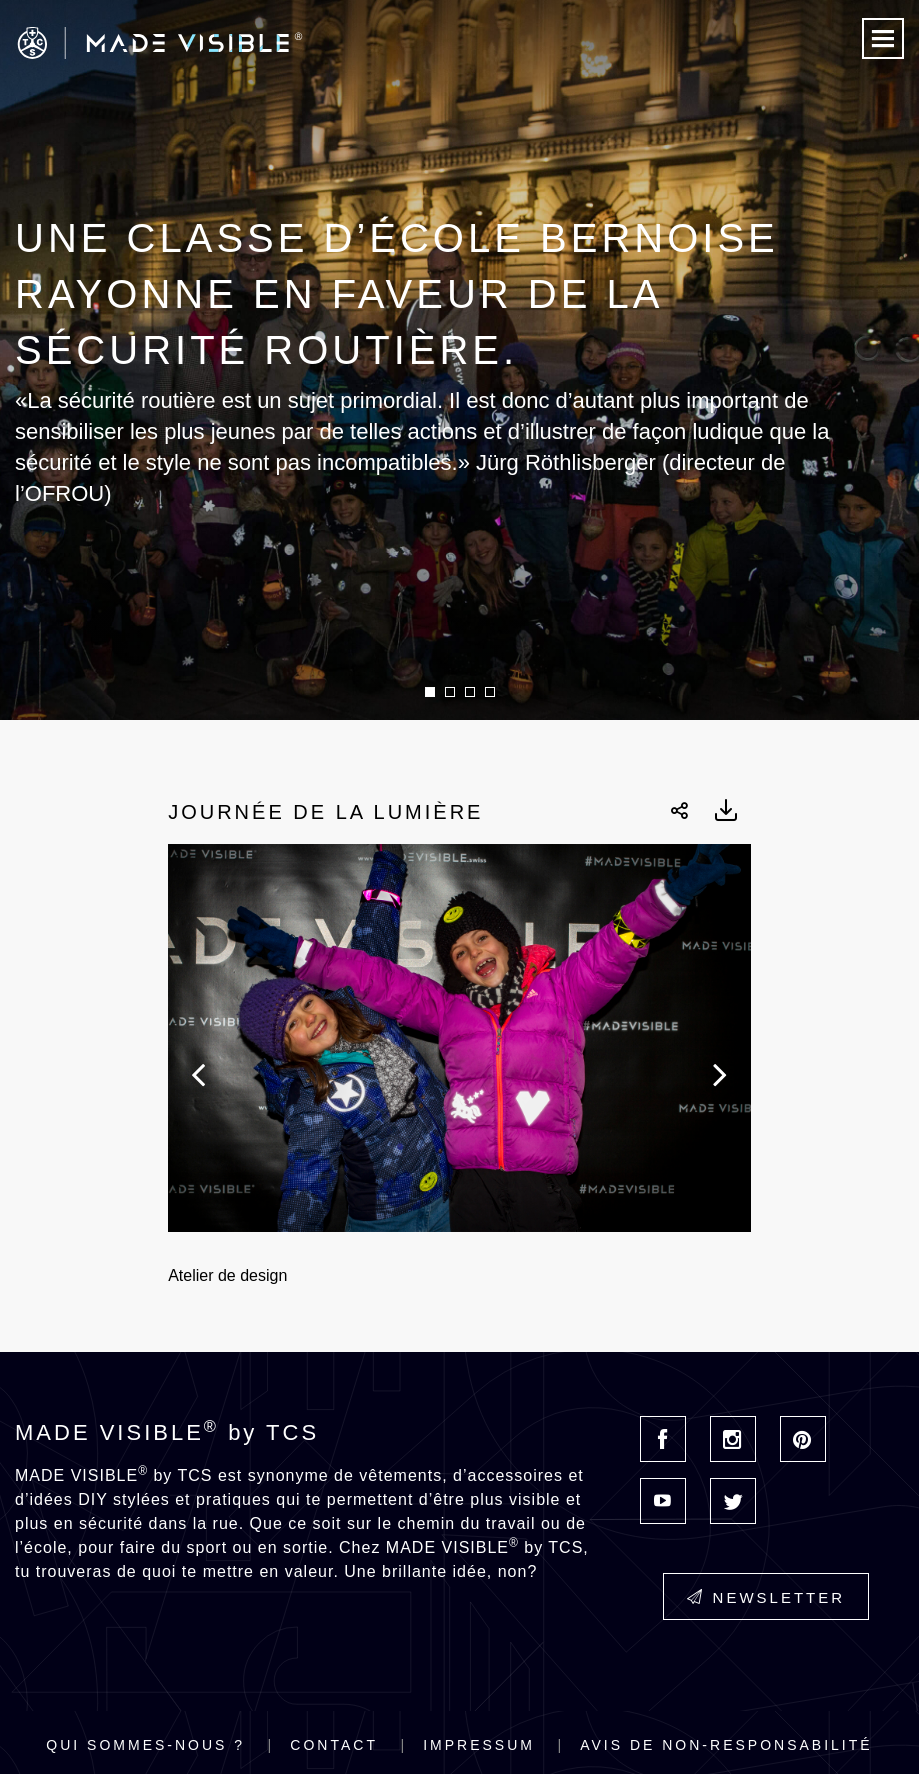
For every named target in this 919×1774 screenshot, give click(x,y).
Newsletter (766, 1597)
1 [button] (430, 692)
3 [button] (470, 692)
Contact (334, 1745)
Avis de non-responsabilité (726, 1745)
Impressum (479, 1745)
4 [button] (490, 692)
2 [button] (450, 692)
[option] (459, 360)
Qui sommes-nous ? (145, 1745)
